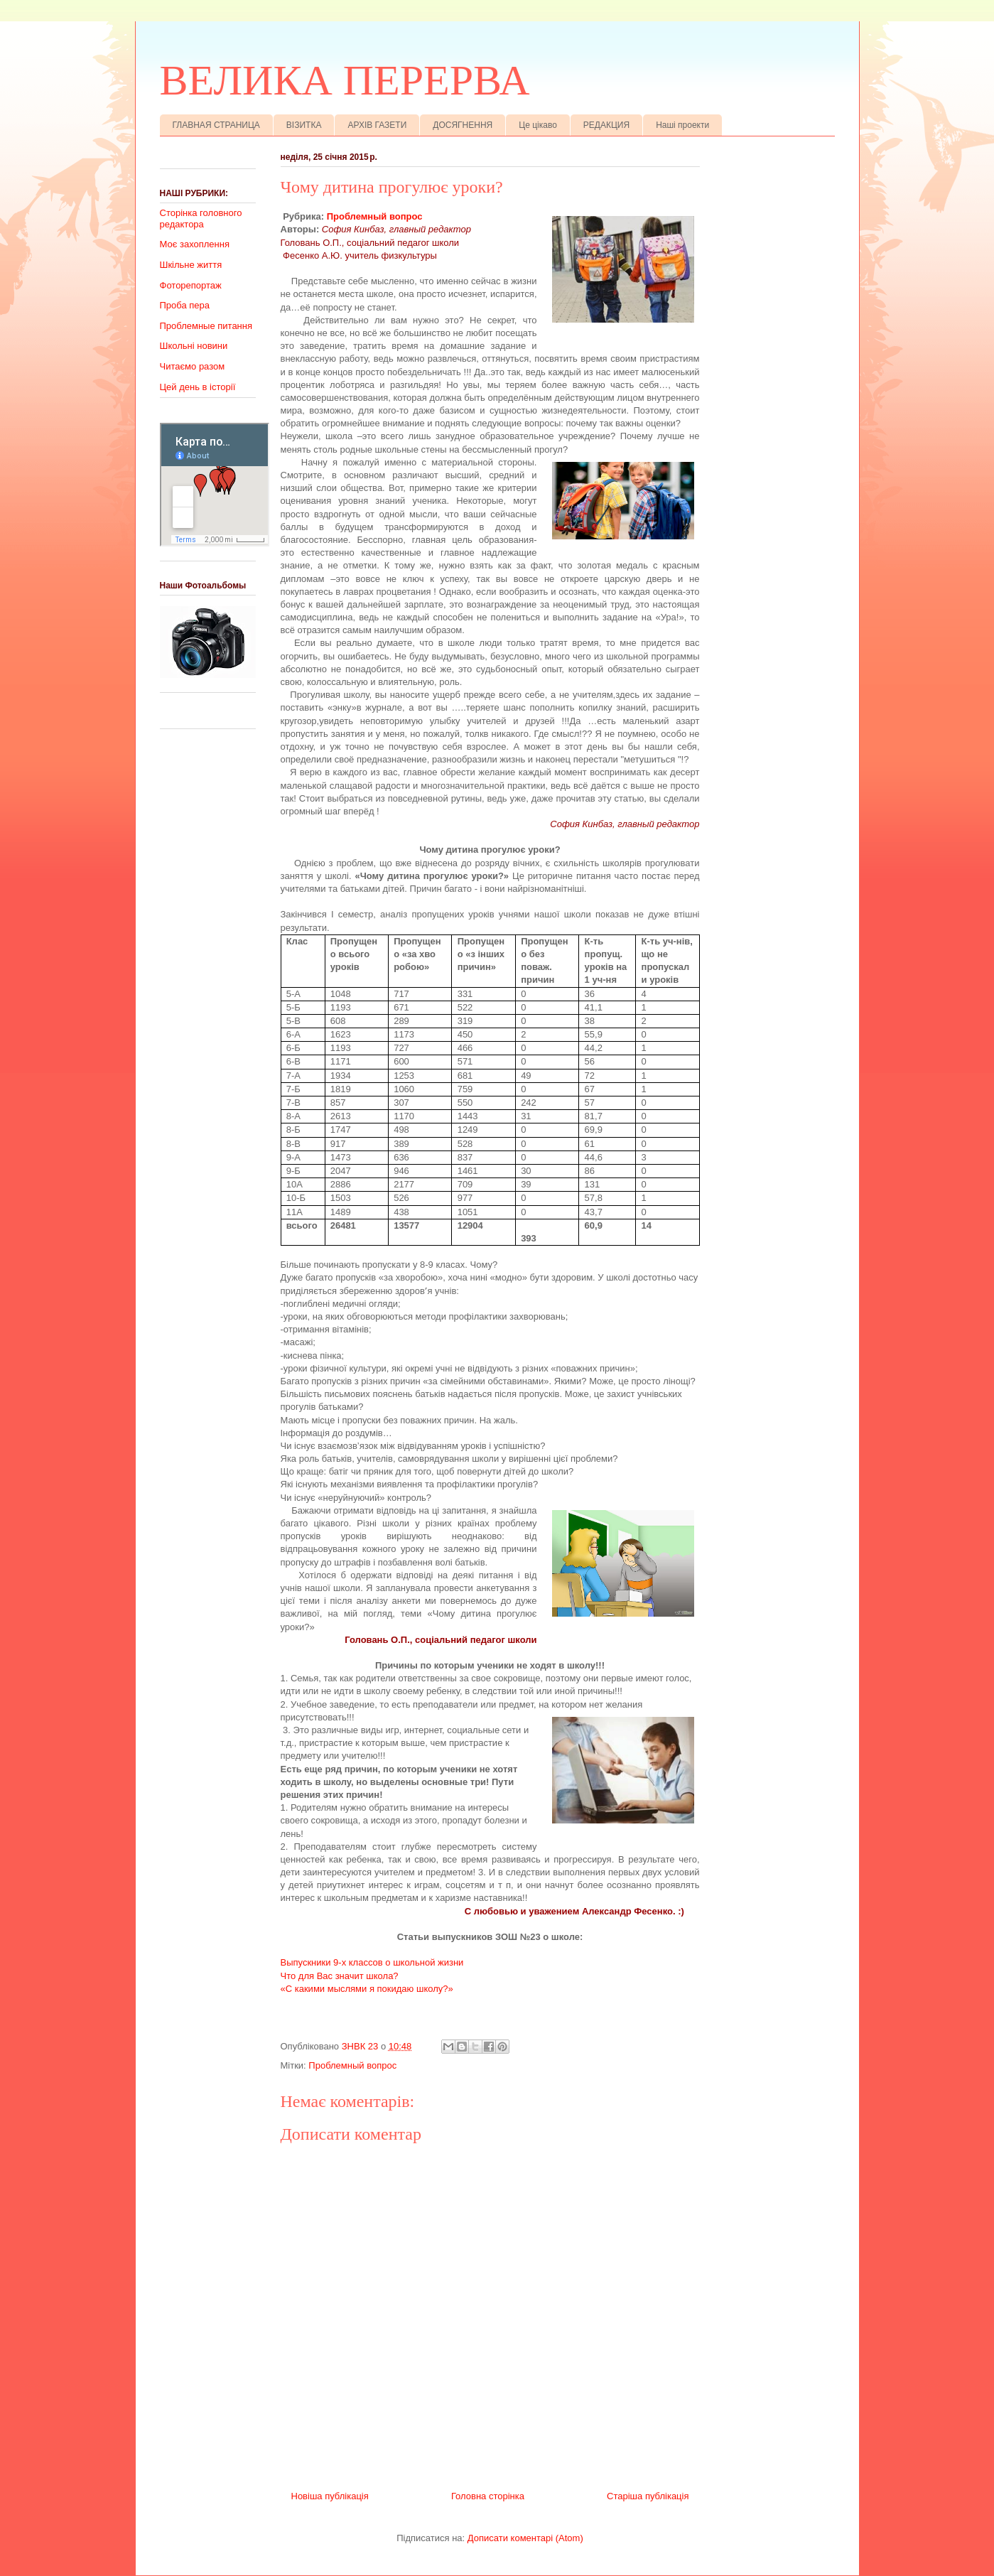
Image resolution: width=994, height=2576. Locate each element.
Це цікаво (538, 125)
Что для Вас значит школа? (340, 1976)
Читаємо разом (192, 366)
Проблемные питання (206, 325)
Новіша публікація (330, 2496)
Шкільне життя (191, 264)
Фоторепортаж (191, 285)
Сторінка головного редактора (201, 219)
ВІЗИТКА (304, 125)
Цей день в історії (198, 387)
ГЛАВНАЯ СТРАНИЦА (216, 125)
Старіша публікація (647, 2496)
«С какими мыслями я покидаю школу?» (367, 1988)
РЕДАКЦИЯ (606, 125)
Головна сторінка (487, 2496)
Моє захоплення (194, 244)
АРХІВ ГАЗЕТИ (376, 125)
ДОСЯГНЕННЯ (462, 125)
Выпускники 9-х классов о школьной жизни (372, 1962)
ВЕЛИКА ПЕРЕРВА (345, 80)
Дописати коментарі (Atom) (525, 2538)
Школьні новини (194, 345)
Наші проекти (682, 125)
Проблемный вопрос (375, 216)
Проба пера (185, 305)
